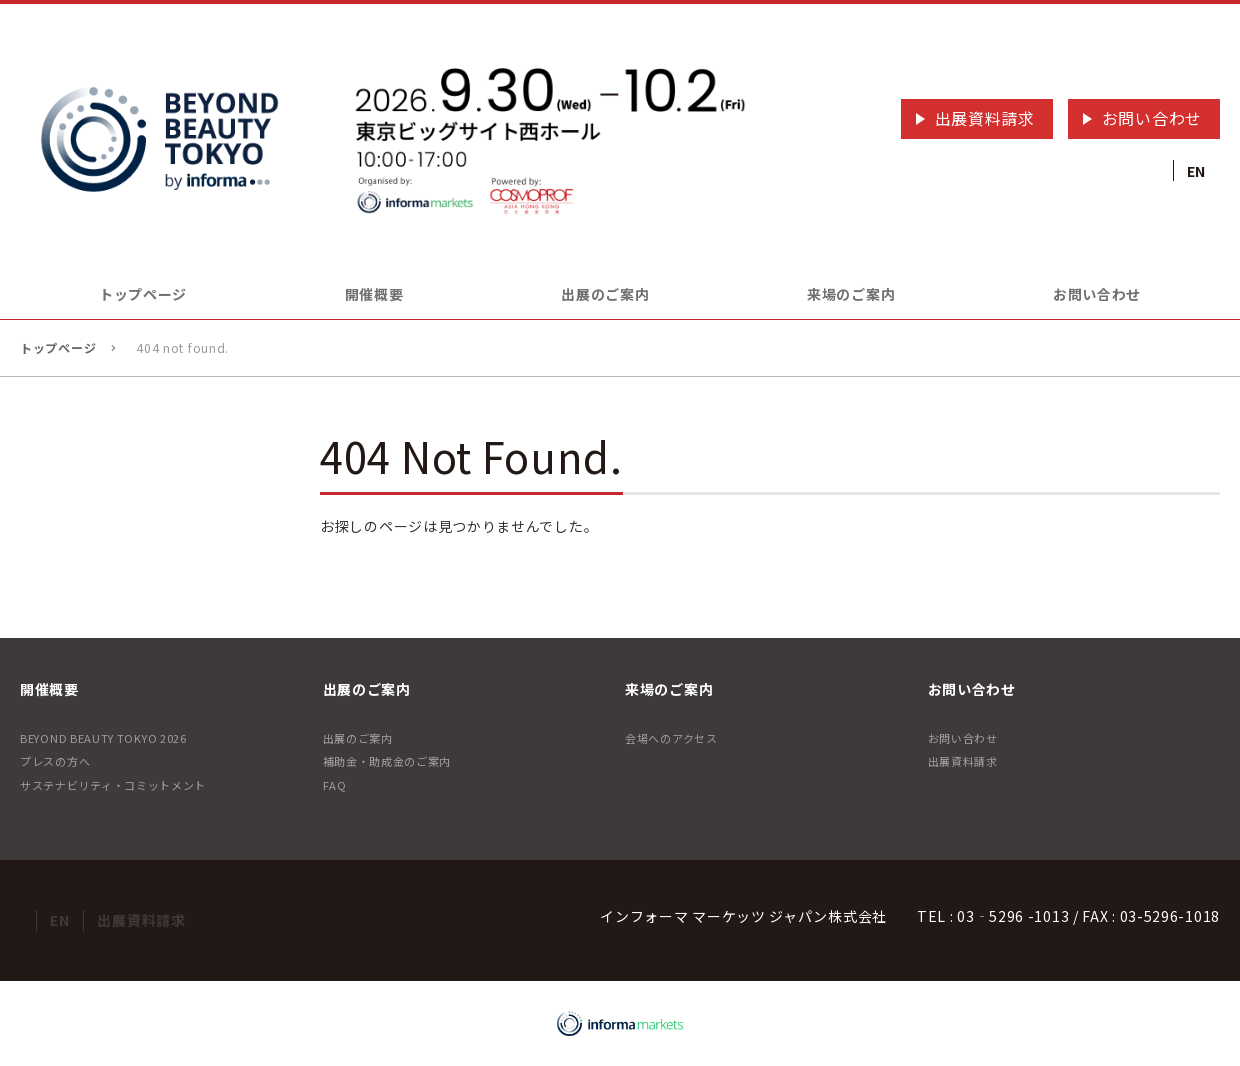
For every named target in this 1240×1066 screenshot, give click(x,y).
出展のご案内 (358, 738)
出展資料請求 (985, 118)
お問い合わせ (1152, 118)
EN (1196, 171)
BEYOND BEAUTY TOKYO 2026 (103, 738)
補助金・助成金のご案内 (387, 761)
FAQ (335, 785)
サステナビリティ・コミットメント (113, 785)
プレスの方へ (55, 761)
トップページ (143, 294)
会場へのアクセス (671, 738)
